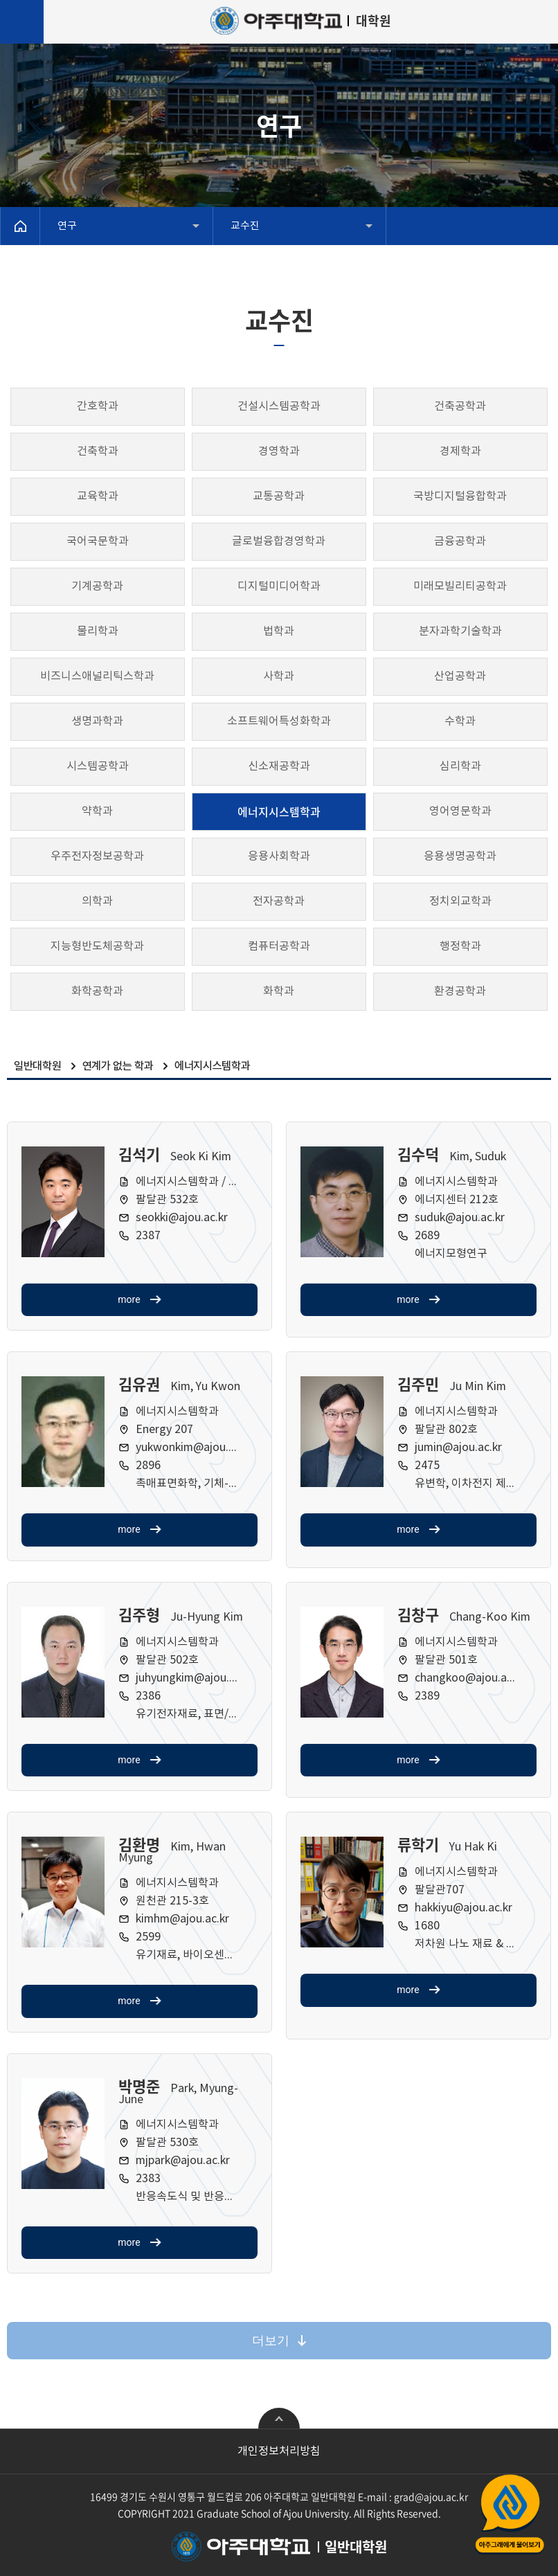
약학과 (97, 811)
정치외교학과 (460, 901)
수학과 (460, 721)
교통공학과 (279, 496)
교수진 (245, 226)
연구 (67, 226)
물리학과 (97, 631)
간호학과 (97, 406)
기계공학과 (97, 586)
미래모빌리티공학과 (460, 586)
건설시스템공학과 (279, 406)
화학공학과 (97, 991)
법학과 (278, 631)
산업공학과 (460, 676)
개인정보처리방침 (279, 2451)
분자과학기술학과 (460, 631)
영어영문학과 (460, 811)
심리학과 (460, 766)
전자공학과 (279, 901)
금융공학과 (460, 541)
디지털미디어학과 (279, 586)
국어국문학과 (97, 541)
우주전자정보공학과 (97, 856)
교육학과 (97, 496)
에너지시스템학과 (279, 811)
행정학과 (460, 946)
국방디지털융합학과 (460, 496)
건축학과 (97, 451)
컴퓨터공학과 (279, 946)
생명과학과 (97, 721)
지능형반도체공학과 (97, 946)
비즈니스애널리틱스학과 (97, 676)
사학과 (278, 676)
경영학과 (279, 451)
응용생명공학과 (460, 856)
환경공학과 (460, 991)
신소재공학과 (279, 766)
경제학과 (460, 451)
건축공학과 (460, 406)
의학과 (97, 901)
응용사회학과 (279, 856)
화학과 (278, 991)
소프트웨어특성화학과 (279, 721)
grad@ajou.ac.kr (431, 2496)
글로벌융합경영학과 (278, 541)
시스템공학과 (97, 766)
